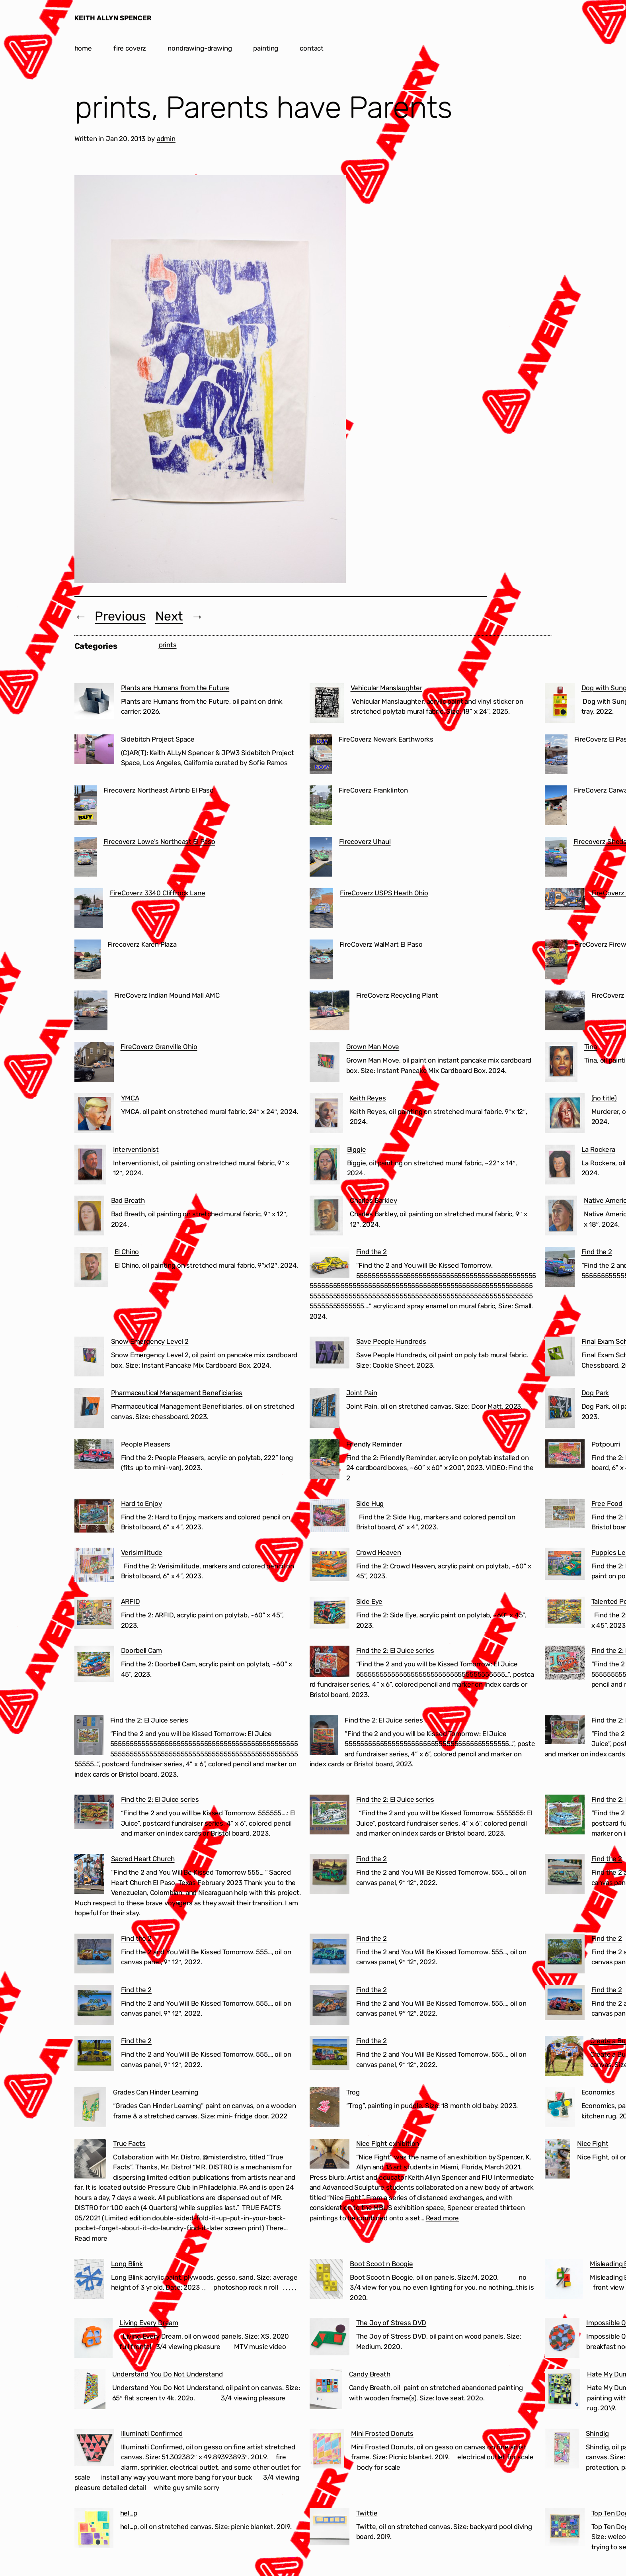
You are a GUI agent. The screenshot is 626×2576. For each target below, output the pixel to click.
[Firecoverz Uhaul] (321, 858)
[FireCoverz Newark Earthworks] (321, 755)
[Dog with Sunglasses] (560, 704)
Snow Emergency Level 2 (150, 1341)
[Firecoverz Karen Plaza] (87, 961)
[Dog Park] (560, 1409)
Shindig (597, 2433)
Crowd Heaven (378, 1552)
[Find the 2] (329, 1264)
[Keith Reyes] (326, 1114)
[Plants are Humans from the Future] (94, 702)
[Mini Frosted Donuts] (327, 2450)
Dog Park (595, 1393)
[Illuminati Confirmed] (94, 2449)
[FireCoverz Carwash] (556, 806)
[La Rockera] (560, 1166)
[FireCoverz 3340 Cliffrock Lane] (88, 909)
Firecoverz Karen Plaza (142, 944)
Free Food (607, 1503)
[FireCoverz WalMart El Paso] (321, 961)
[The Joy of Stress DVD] (329, 2338)
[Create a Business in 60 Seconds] (564, 2057)
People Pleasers (146, 1444)
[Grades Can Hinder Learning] (90, 2108)
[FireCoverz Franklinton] (321, 806)
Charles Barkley (373, 1200)
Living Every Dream (148, 2323)
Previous (120, 616)
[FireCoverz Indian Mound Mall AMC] (90, 1012)
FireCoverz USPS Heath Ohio (384, 893)
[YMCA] (94, 1114)
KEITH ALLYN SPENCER (113, 18)
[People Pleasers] (94, 1455)
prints (168, 645)
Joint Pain (361, 1393)
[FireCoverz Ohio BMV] (565, 1012)
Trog (353, 2092)
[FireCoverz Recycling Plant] (329, 1012)
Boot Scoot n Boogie (381, 2264)
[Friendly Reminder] (324, 1460)
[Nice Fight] (558, 2160)
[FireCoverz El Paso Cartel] (556, 755)
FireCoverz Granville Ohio (159, 1047)
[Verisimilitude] (94, 1566)
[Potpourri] (565, 1455)
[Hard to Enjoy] (94, 1517)
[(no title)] (565, 1114)
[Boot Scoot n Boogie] (326, 2280)
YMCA (130, 1098)
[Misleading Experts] (564, 2280)
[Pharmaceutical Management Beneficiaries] (89, 1409)
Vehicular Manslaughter (386, 688)
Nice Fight (592, 2143)
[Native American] (561, 1217)
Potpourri (605, 1444)
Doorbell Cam (141, 1650)
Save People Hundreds (391, 1341)
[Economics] (560, 2108)
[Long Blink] (89, 2280)
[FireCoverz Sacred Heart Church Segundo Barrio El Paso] (565, 900)
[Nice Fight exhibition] (329, 2155)
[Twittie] (329, 2528)
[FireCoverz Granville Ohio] (94, 1063)
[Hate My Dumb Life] (563, 2390)
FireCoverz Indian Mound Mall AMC (167, 995)
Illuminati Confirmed (152, 2433)
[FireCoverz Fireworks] (556, 961)
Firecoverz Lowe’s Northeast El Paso (159, 842)
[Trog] (324, 2108)
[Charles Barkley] (326, 1217)
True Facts (129, 2143)
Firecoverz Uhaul (364, 842)
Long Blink (127, 2264)
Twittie (367, 2513)
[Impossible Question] (562, 2339)
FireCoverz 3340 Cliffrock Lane (157, 893)
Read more (91, 2238)
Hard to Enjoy (141, 1503)
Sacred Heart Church (143, 1859)
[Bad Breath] (89, 1217)
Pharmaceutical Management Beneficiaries (177, 1393)
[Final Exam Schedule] (560, 1358)
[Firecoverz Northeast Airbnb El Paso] (85, 806)
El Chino (127, 1252)
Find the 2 (371, 1252)
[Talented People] (565, 1614)
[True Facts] (90, 2160)
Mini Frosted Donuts (382, 2433)
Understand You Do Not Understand (167, 2374)
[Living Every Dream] (93, 2339)
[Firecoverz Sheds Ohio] (556, 858)
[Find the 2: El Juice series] (329, 1662)
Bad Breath (128, 1200)
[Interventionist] (90, 1166)
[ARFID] (94, 1614)
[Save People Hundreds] (329, 1354)
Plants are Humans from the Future (175, 688)
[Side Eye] (329, 1614)
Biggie (356, 1149)
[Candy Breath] (326, 2390)
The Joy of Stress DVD (391, 2323)
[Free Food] (565, 1515)
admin (166, 139)
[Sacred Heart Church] (89, 1875)
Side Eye (369, 1601)
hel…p (128, 2513)
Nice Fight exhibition (387, 2143)
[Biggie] (325, 1166)
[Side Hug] (329, 1517)
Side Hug (370, 1503)
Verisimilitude (142, 1552)
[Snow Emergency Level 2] (89, 1358)
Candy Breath (369, 2374)
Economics (598, 2092)
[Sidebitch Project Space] (94, 750)
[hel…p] (93, 2529)
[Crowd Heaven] (329, 1566)
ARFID (130, 1601)
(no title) (604, 1098)
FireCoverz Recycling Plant (397, 995)
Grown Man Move (373, 1047)
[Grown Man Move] (324, 1063)
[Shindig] (562, 2450)
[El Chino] (91, 1268)
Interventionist (136, 1149)
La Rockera (598, 1149)
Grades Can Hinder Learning (156, 2092)
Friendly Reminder (374, 1444)
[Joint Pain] (324, 1409)
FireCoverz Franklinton (373, 790)
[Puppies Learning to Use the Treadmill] (565, 1565)
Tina (590, 1047)
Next (169, 616)
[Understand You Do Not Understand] (89, 2390)
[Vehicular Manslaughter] (327, 704)
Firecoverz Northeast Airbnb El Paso (158, 790)
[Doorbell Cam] (94, 1665)
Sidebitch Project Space (158, 739)
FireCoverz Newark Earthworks (386, 739)
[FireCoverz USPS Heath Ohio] (321, 909)
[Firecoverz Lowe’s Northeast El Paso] (85, 858)
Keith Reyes (368, 1098)
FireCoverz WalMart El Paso (381, 944)
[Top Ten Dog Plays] (565, 2528)
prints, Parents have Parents (263, 107)
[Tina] (561, 1063)
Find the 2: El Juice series (395, 1650)
